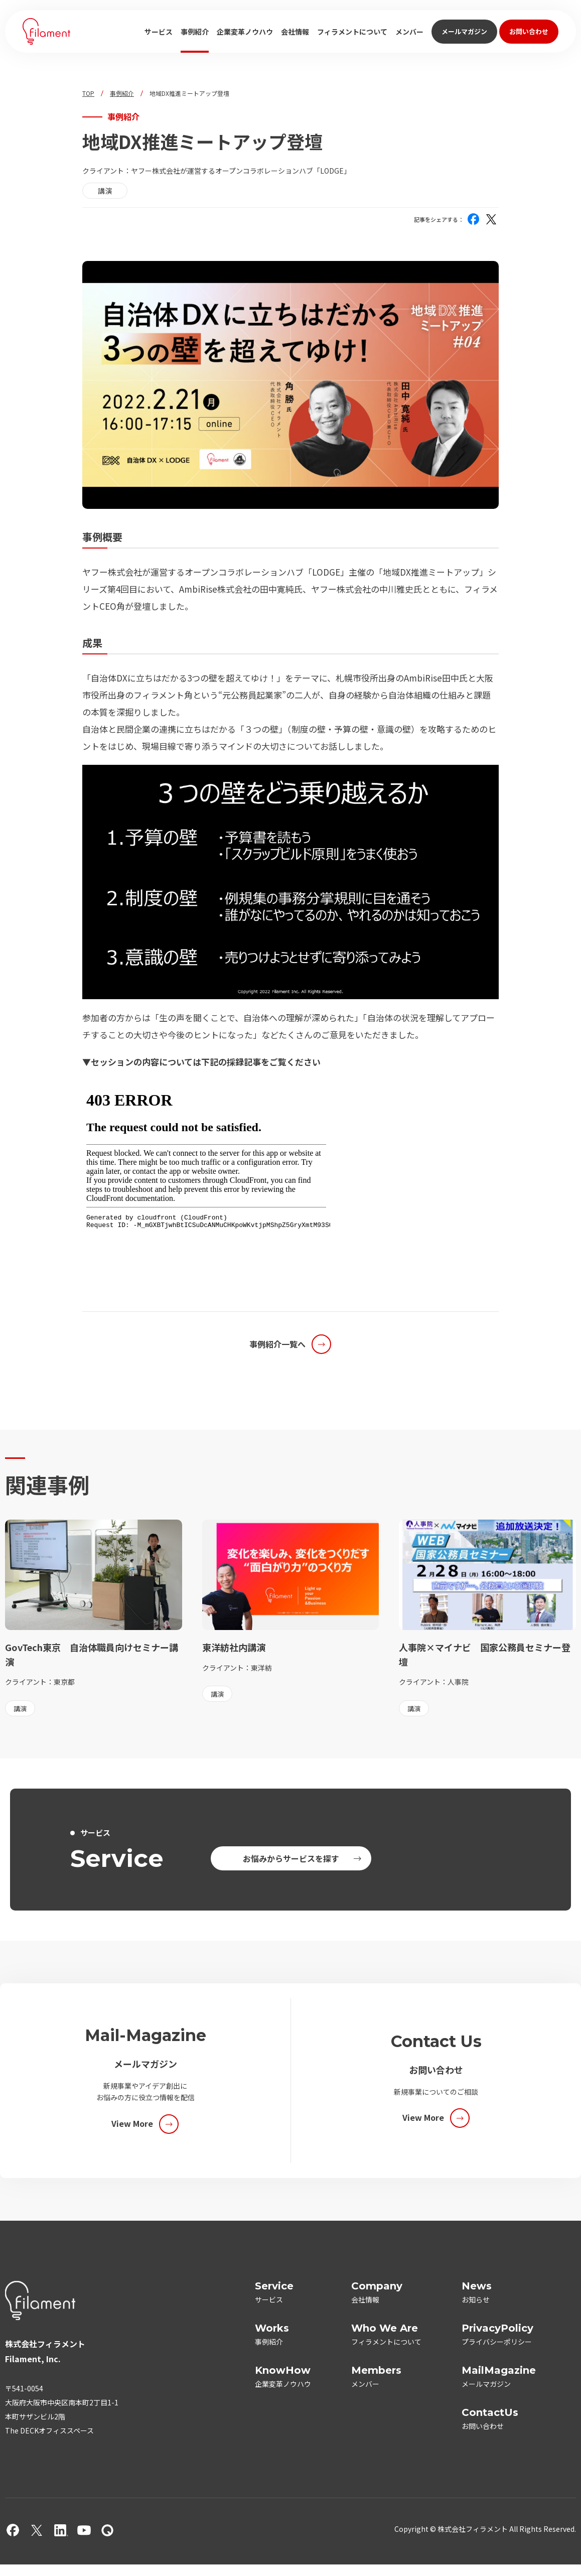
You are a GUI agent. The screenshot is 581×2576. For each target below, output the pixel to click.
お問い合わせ (528, 31)
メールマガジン (464, 31)
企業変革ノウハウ (245, 32)
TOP (88, 93)
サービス (158, 32)
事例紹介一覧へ (277, 1344)
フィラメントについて (352, 32)
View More (132, 2123)
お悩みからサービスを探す (291, 1858)
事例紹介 (195, 32)
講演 (105, 191)
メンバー (409, 32)
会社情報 (295, 32)
